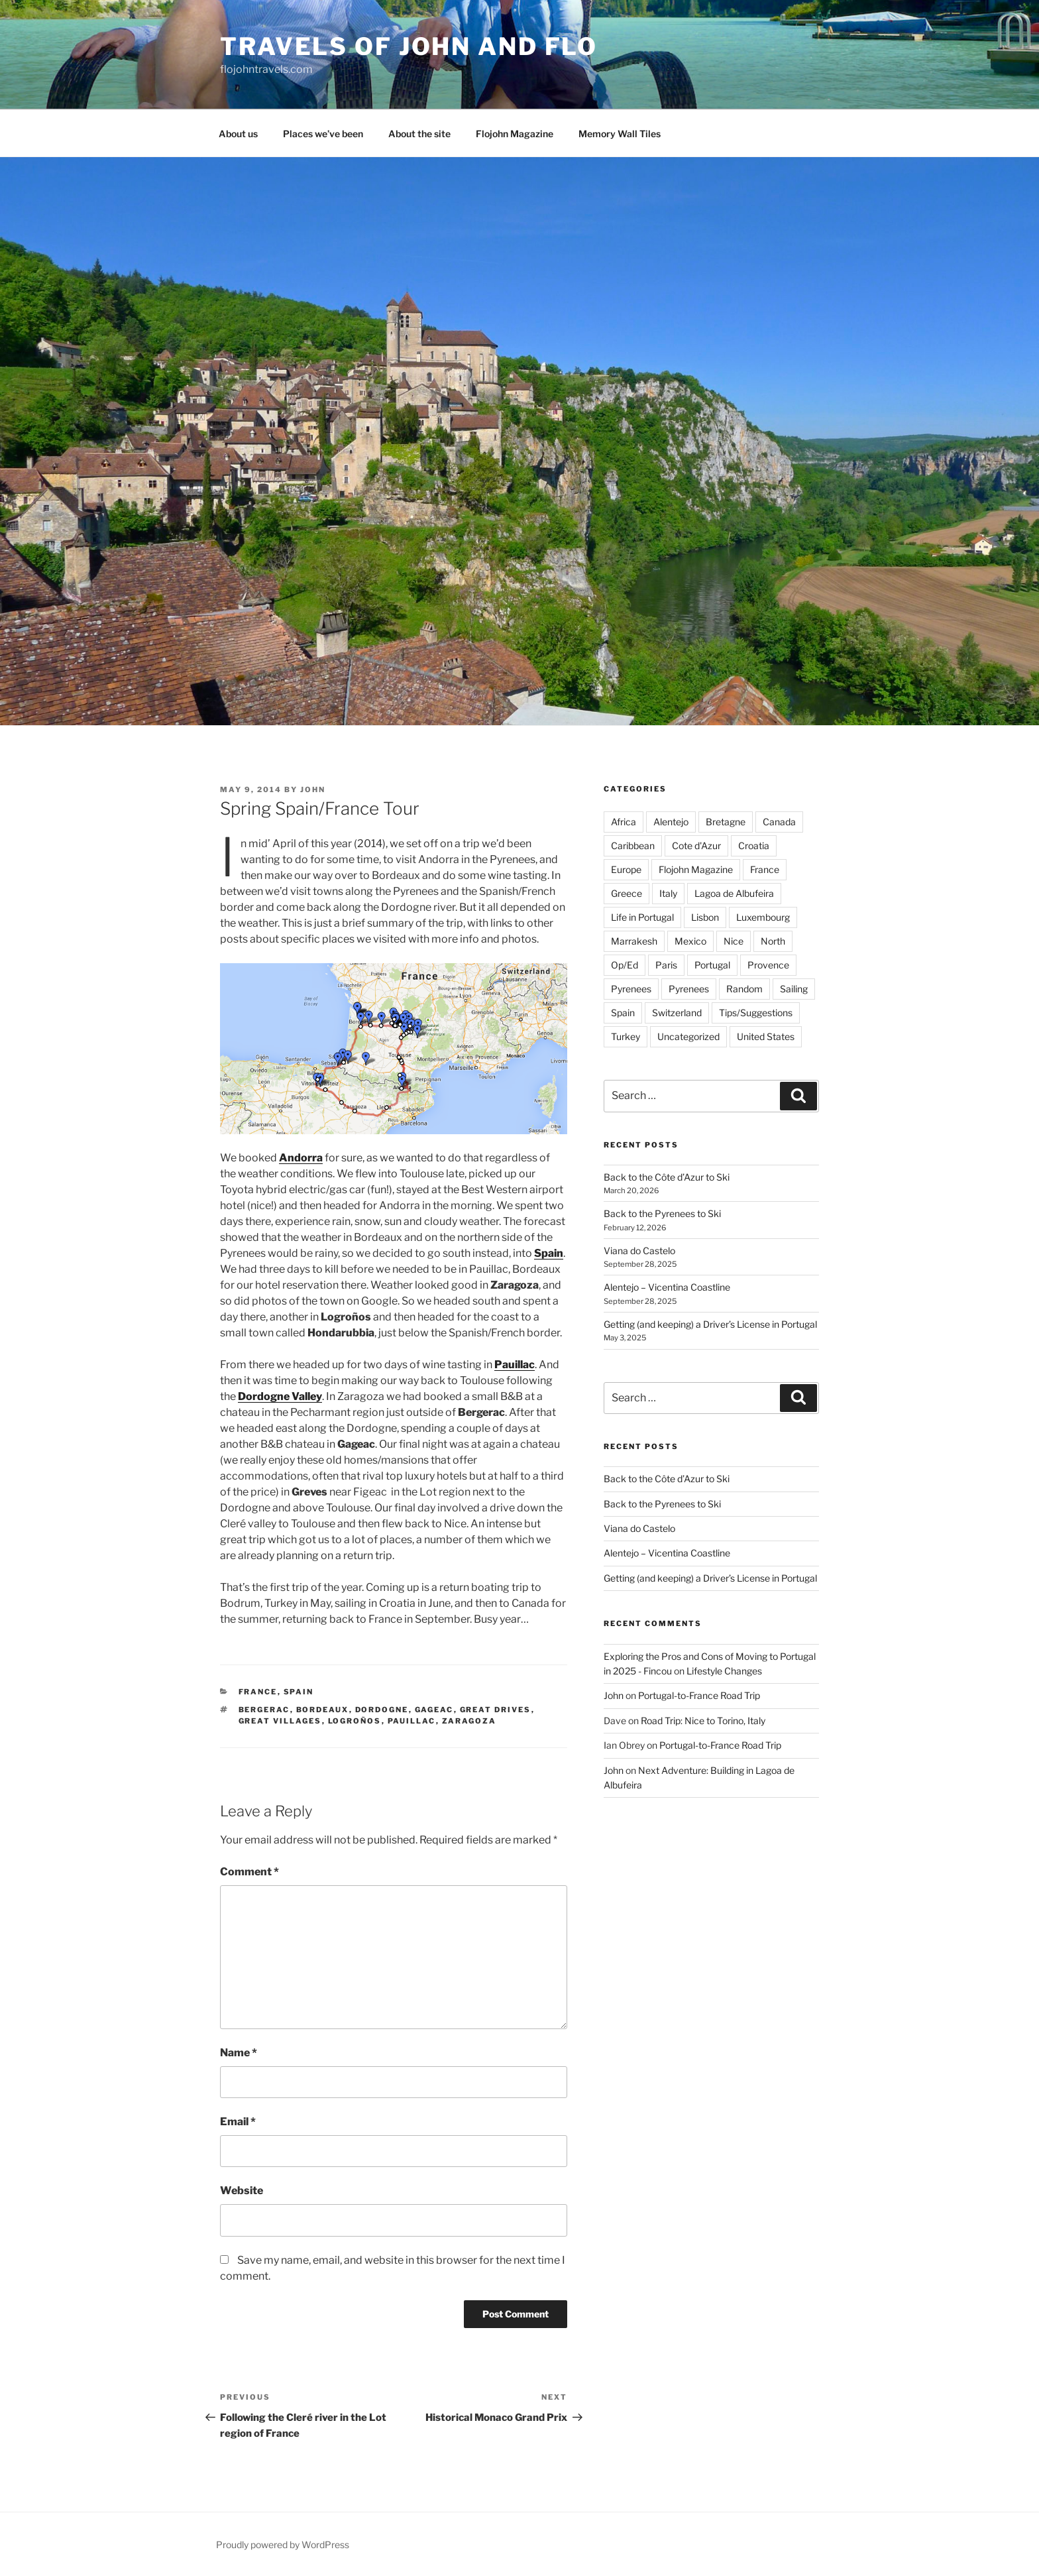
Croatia (753, 845)
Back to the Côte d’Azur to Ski (667, 1177)
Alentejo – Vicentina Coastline (667, 1287)
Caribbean (633, 845)
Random (744, 988)
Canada (779, 821)
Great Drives (495, 1709)
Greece (626, 893)
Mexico (690, 941)
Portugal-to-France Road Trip (699, 1695)
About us (238, 133)
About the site (419, 133)
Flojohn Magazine (514, 133)
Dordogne (382, 1709)
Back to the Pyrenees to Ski (662, 1213)
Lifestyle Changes (724, 1670)
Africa (623, 821)
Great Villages (280, 1721)
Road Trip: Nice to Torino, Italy (703, 1720)
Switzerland (677, 1012)
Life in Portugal (642, 917)
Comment (249, 1871)
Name (238, 2052)
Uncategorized (688, 1036)
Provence (768, 964)
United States (765, 1036)
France (258, 1691)
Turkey (625, 1036)
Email (238, 2121)
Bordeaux (322, 1709)
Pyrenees (631, 988)
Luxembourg (763, 917)
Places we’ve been (323, 133)
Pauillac (412, 1721)
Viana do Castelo (639, 1250)
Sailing (794, 988)
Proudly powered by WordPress (282, 2544)
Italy (668, 893)
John (312, 789)
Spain (299, 1691)
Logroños (355, 1721)
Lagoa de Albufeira (734, 893)
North (773, 941)
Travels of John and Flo (409, 46)
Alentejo (670, 821)
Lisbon (705, 917)
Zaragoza (469, 1721)
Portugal (712, 964)
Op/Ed (624, 964)
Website (241, 2190)
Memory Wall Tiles (619, 133)
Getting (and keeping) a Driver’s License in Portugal (710, 1324)
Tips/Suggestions (756, 1012)
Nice (733, 941)
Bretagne (725, 821)
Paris (666, 964)
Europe (626, 869)
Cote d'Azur (696, 845)
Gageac (434, 1709)
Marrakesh (634, 941)
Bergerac (264, 1709)
